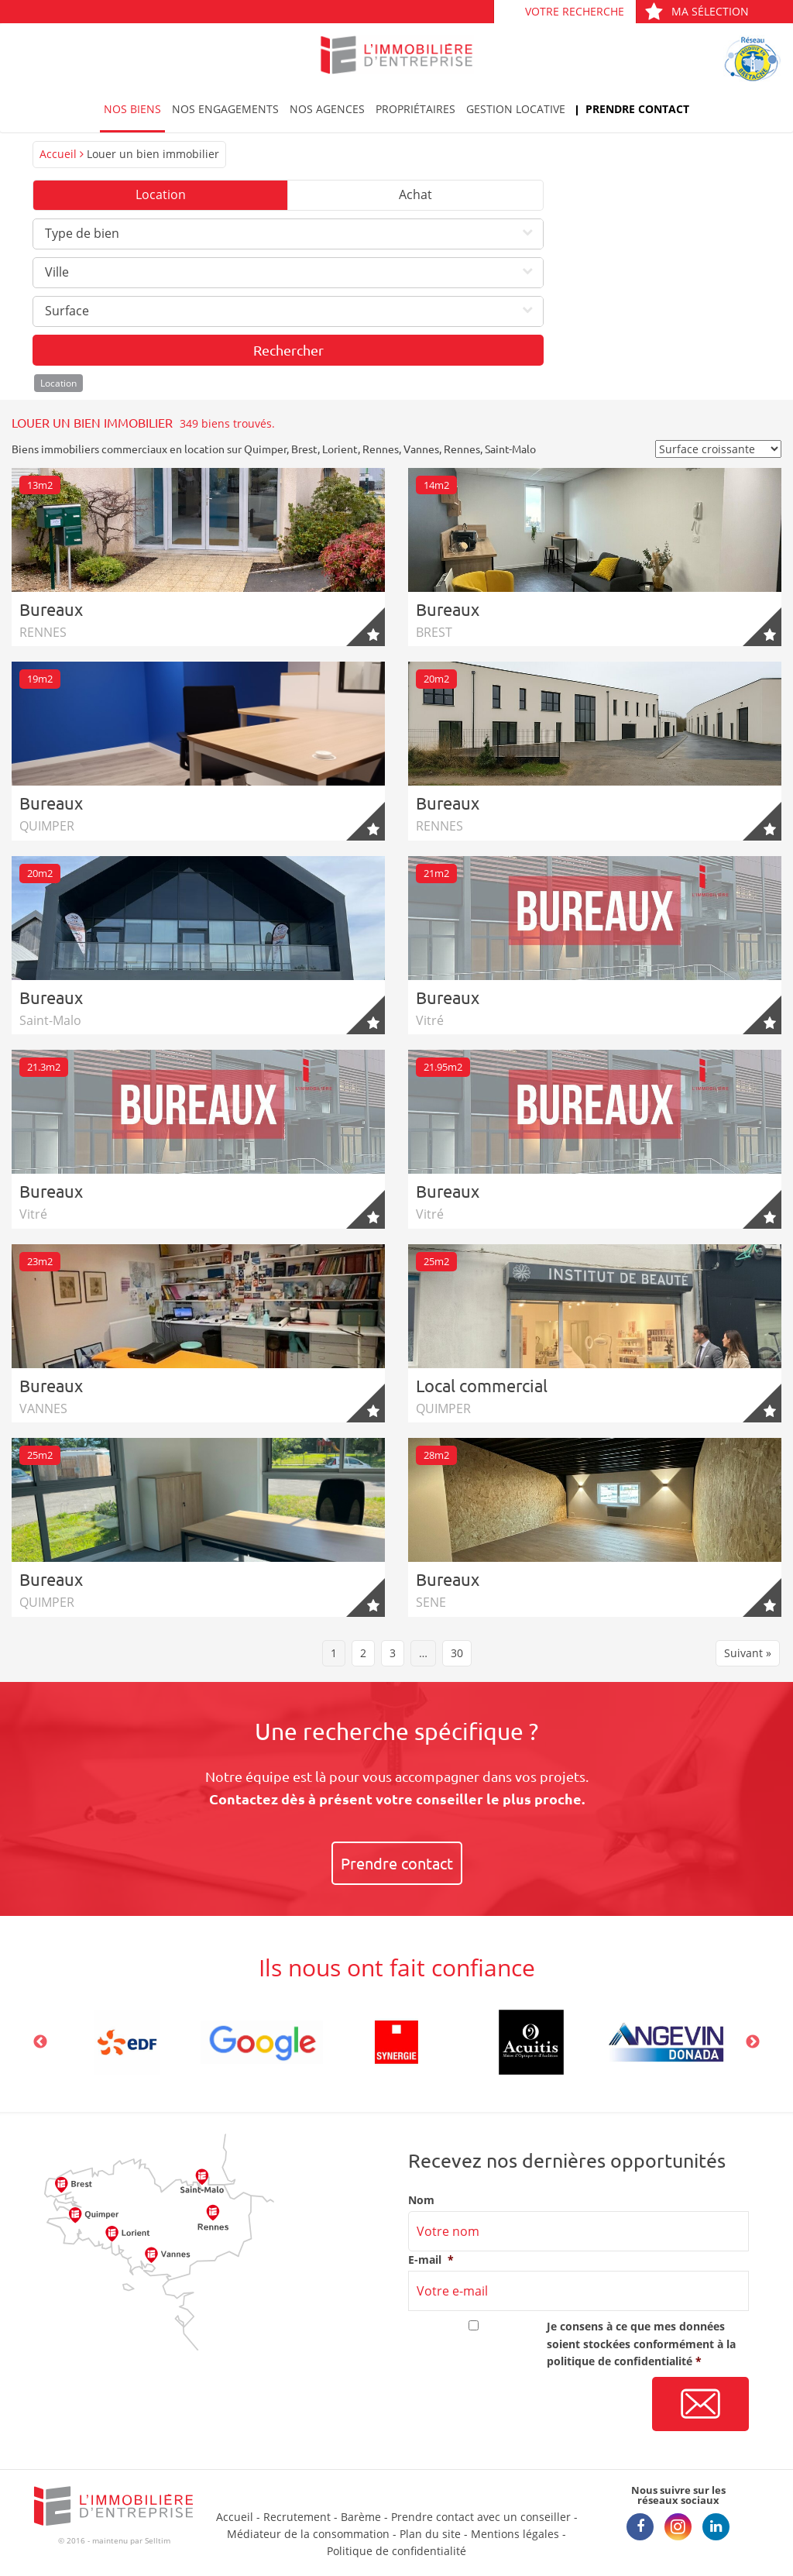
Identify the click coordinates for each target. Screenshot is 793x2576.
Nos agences (327, 108)
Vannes (421, 449)
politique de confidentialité (619, 2361)
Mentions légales (515, 2533)
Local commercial (482, 1385)
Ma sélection (696, 11)
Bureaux (51, 609)
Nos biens (132, 108)
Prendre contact (637, 108)
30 (457, 1653)
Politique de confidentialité (396, 2550)
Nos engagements (225, 108)
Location (161, 194)
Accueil (58, 153)
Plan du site (430, 2533)
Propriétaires (415, 108)
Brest (304, 449)
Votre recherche (574, 11)
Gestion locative (515, 108)
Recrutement (297, 2516)
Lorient (340, 449)
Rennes (380, 449)
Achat (415, 194)
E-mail (431, 2260)
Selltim (157, 2540)
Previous (40, 2042)
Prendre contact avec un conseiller (481, 2516)
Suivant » (747, 1653)
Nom (421, 2200)
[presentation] (526, 2405)
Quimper (265, 449)
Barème (361, 2516)
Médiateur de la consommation (308, 2533)
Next (752, 2042)
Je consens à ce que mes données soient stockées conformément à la (641, 2343)
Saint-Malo (510, 449)
